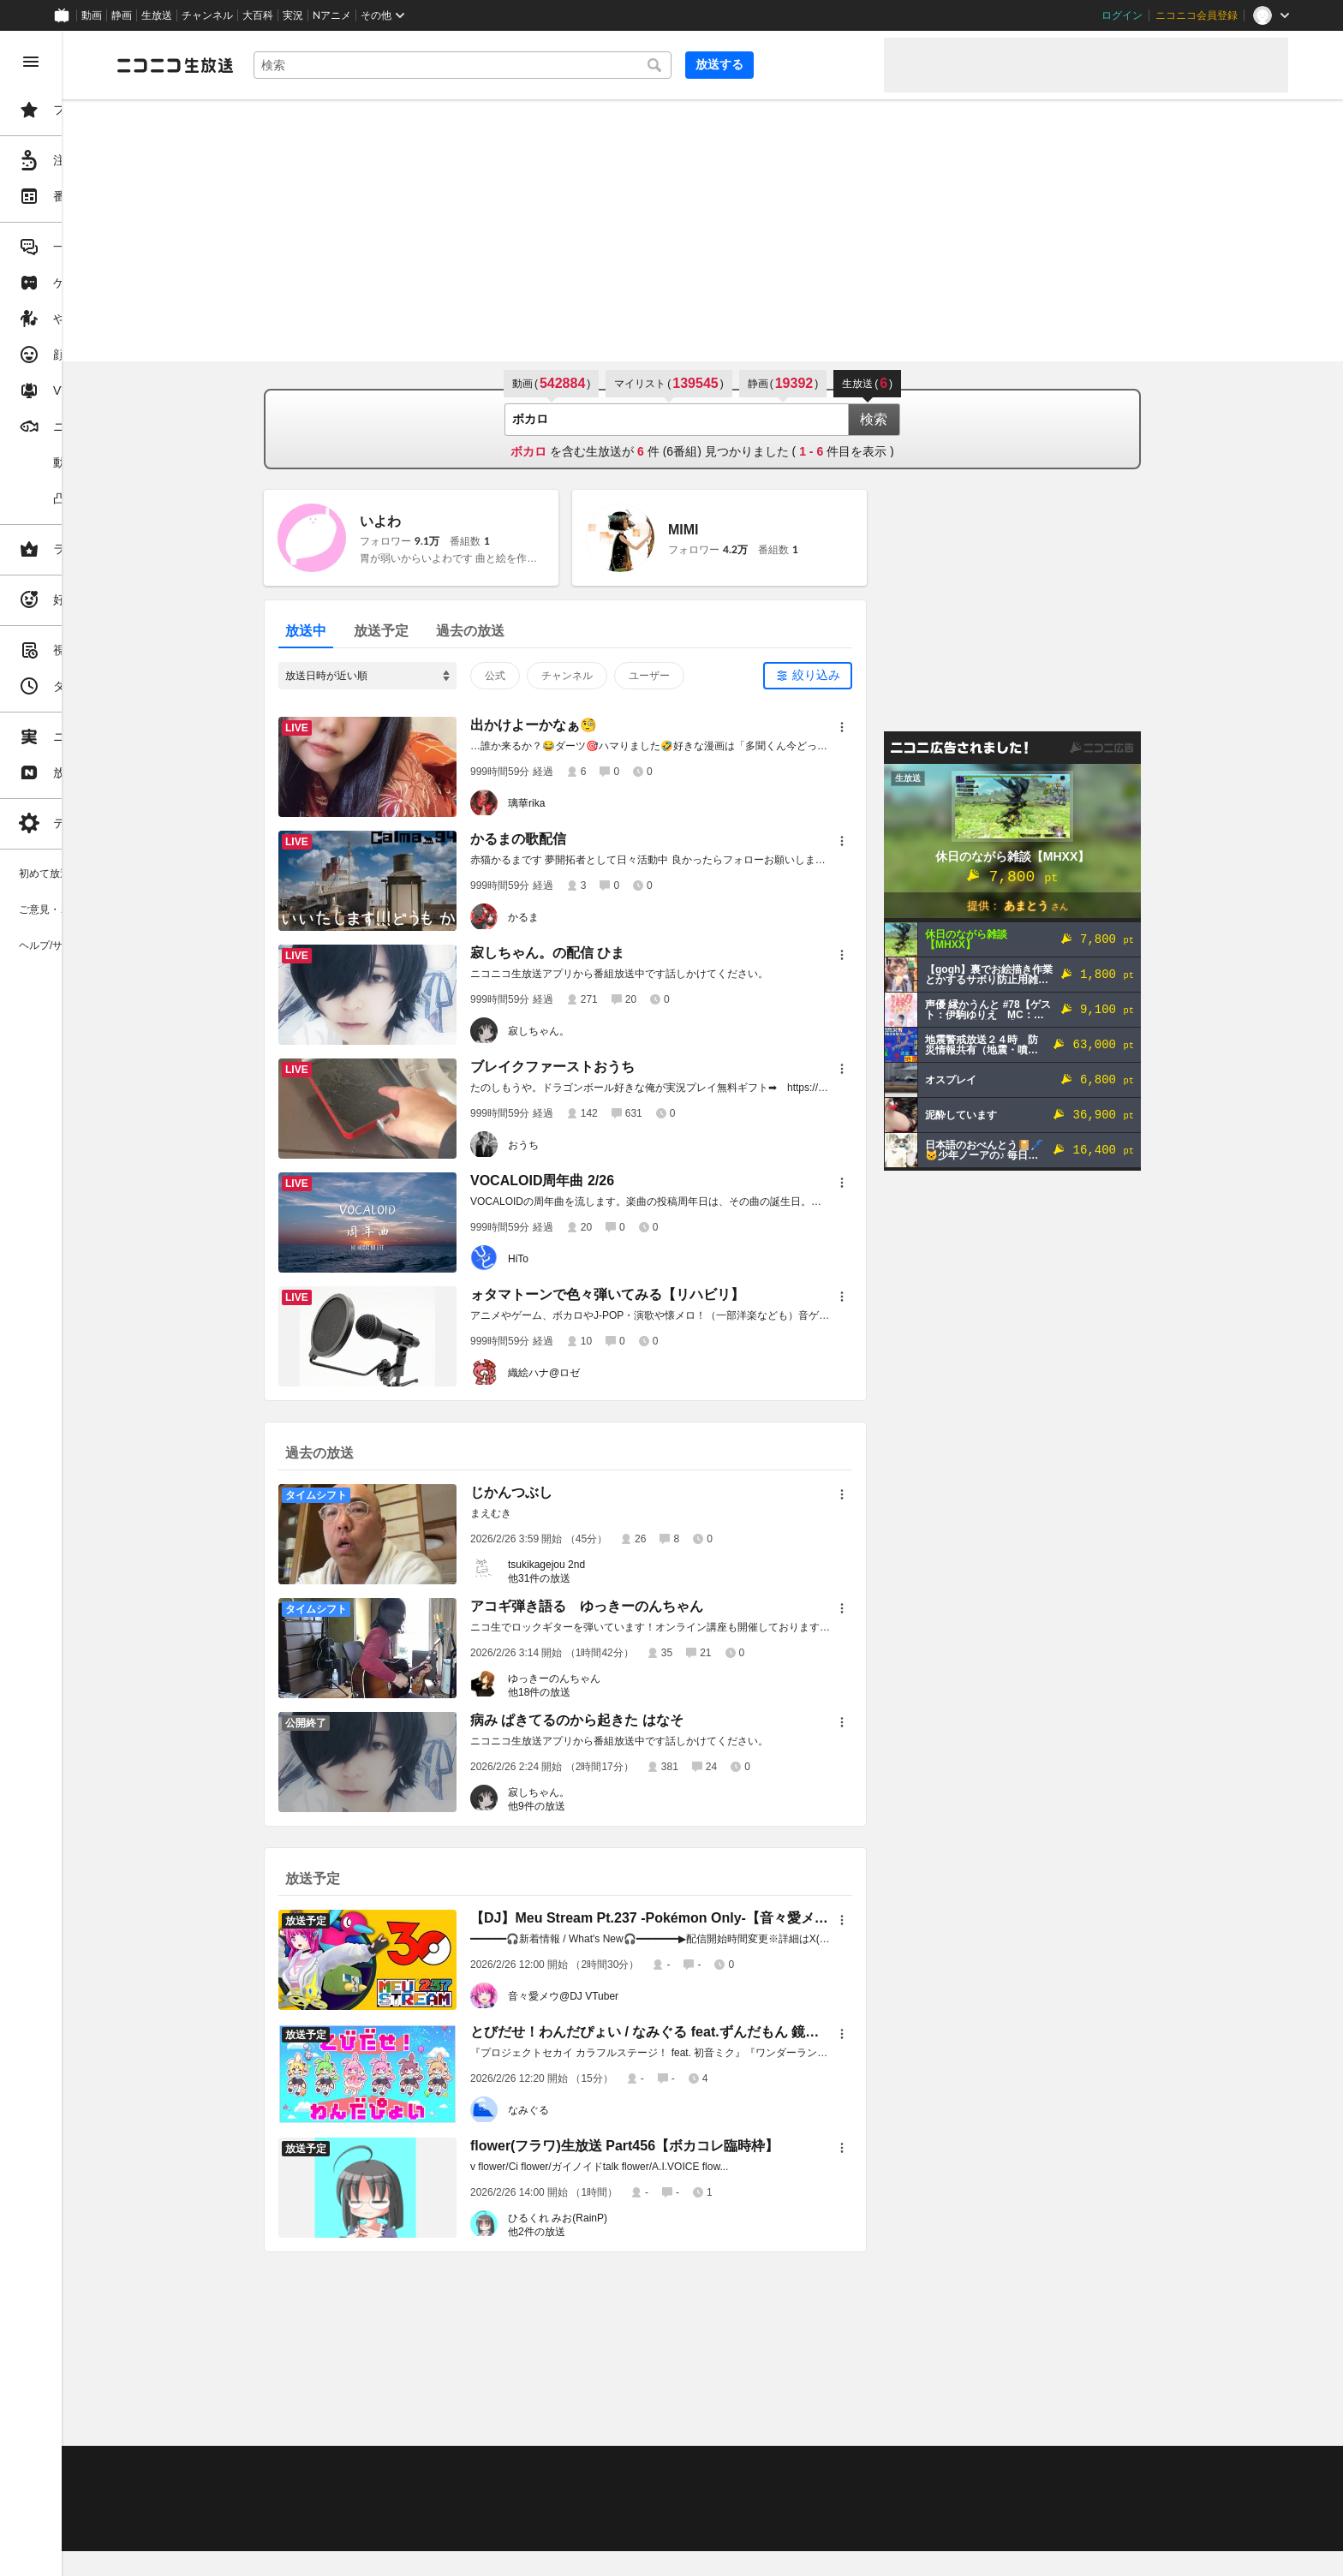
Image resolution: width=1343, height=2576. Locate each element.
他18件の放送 (604, 1692)
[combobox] (582, 65)
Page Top (767, 2422)
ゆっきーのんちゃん (619, 1679)
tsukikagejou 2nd (611, 1565)
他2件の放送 (601, 2232)
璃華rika (591, 803)
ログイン (1122, 15)
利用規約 (520, 2466)
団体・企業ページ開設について (584, 2509)
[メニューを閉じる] (31, 62)
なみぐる (593, 2110)
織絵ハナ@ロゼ (609, 1373)
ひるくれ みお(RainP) (622, 2218)
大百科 (257, 15)
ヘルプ (414, 2466)
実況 (293, 15)
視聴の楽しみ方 (283, 2488)
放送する (829, 64)
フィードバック (1230, 2421)
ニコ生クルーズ (456, 2488)
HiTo (583, 1259)
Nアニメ (332, 15)
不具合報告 (359, 2466)
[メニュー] (907, 727)
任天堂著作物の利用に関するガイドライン (441, 2530)
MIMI (748, 529)
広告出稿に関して (288, 2530)
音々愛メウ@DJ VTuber (628, 1996)
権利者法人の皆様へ (293, 2509)
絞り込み (881, 675)
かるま (588, 917)
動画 (91, 15)
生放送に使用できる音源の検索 (426, 2509)
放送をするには (369, 2488)
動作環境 (465, 2466)
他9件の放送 (601, 1806)
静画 (121, 15)
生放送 (156, 15)
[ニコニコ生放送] (305, 65)
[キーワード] (582, 65)
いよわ (445, 521)
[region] (96, 1303)
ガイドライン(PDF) (600, 2466)
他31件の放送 (604, 1578)
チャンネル (207, 15)
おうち (588, 1145)
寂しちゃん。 (604, 1031)
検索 (938, 419)
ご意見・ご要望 (283, 2466)
